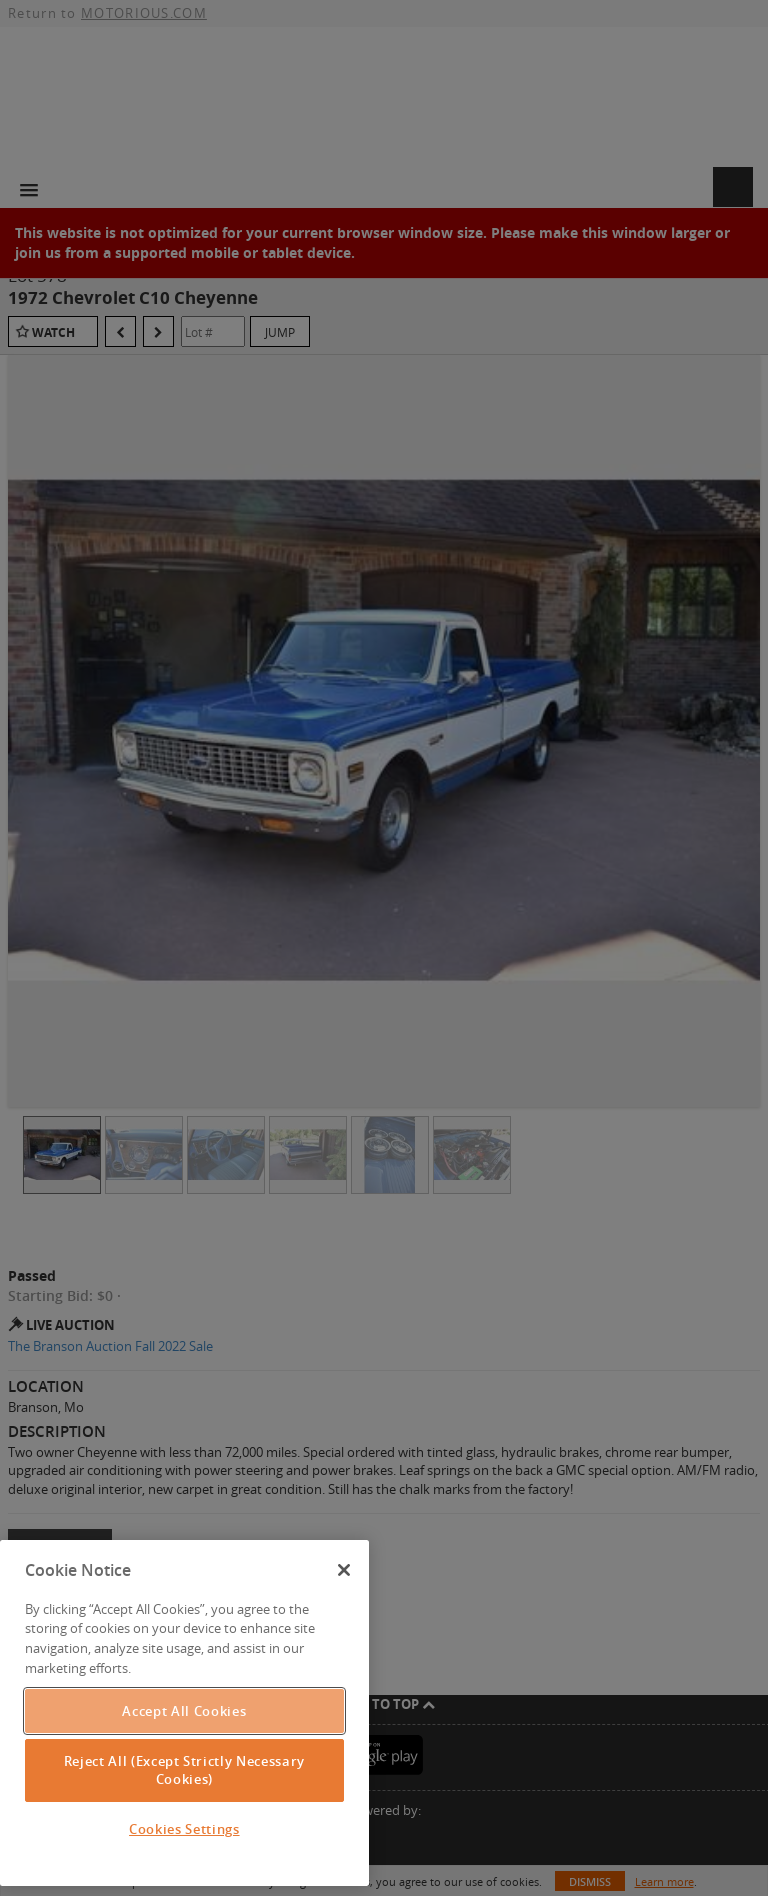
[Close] (344, 1570)
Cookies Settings (184, 1829)
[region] (184, 1713)
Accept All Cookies (184, 1711)
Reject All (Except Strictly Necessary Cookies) (184, 1770)
